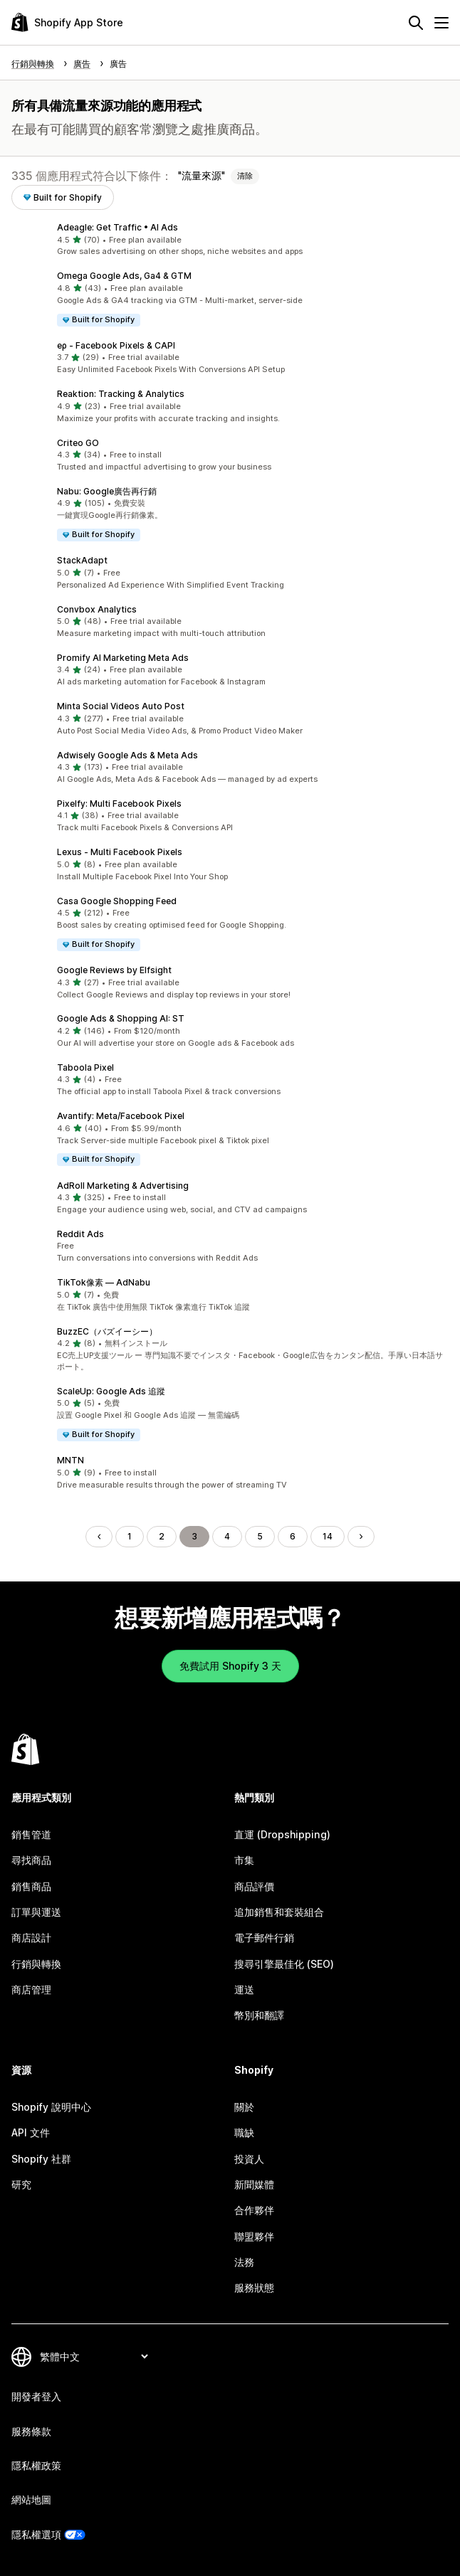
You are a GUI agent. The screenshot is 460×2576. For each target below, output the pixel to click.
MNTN (70, 1460)
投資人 (249, 2159)
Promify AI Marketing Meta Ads (123, 657)
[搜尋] (416, 23)
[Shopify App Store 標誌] (67, 22)
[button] (230, 239)
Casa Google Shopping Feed (117, 901)
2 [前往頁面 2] (161, 1536)
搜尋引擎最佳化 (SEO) (284, 1964)
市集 (244, 1860)
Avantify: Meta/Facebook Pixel (120, 1116)
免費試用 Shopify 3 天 (230, 1666)
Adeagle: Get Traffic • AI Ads (117, 227)
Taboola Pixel (85, 1067)
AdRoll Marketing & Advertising (123, 1185)
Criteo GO (78, 443)
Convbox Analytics (97, 609)
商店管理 (31, 1989)
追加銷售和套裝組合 (279, 1912)
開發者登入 (36, 2396)
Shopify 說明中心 (51, 2107)
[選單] (441, 23)
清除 (245, 176)
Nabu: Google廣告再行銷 (107, 491)
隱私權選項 (36, 2534)
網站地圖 (31, 2499)
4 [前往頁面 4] (227, 1536)
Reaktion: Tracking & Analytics (120, 393)
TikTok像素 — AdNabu (103, 1282)
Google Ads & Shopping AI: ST (120, 1018)
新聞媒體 (254, 2184)
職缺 (244, 2132)
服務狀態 (254, 2287)
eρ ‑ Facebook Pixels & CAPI (116, 345)
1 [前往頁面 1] (129, 1536)
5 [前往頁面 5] (260, 1536)
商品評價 (254, 1886)
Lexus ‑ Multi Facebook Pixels (119, 852)
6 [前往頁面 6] (293, 1536)
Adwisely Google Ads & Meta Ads (127, 755)
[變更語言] (93, 2356)
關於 (244, 2107)
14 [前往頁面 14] (328, 1536)
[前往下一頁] (361, 1536)
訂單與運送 (36, 1912)
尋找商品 (31, 1860)
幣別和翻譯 (259, 2015)
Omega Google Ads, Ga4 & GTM (124, 275)
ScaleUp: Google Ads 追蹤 (111, 1391)
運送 (244, 1989)
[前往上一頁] (99, 1536)
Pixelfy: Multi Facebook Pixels (119, 803)
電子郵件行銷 (264, 1937)
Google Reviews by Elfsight (114, 970)
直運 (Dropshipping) (282, 1834)
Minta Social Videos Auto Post (120, 706)
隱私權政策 (36, 2465)
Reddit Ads (80, 1234)
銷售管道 (31, 1834)
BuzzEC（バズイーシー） (107, 1331)
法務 (244, 2262)
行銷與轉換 (36, 1964)
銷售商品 (31, 1886)
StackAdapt (82, 560)
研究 (21, 2184)
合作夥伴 (254, 2210)
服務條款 (31, 2431)
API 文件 (30, 2132)
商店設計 (31, 1937)
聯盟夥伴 (254, 2236)
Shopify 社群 (41, 2159)
